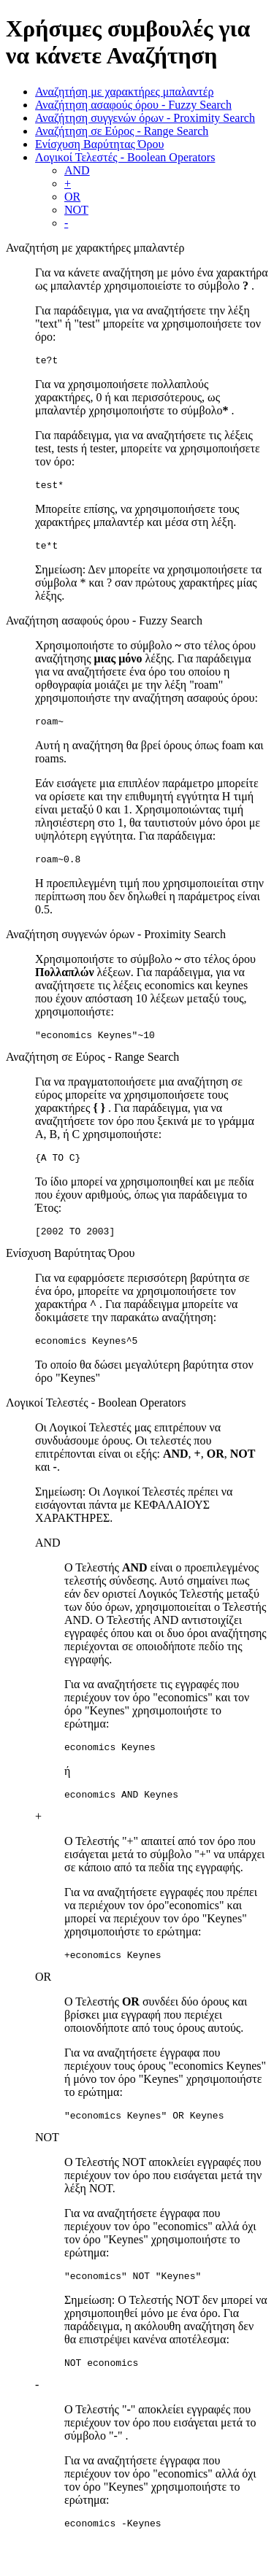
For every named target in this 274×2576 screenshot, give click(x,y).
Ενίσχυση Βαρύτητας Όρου (99, 144)
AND (77, 170)
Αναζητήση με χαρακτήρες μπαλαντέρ (124, 91)
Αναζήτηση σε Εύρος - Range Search (121, 131)
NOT (76, 210)
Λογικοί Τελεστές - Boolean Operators (125, 157)
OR (72, 196)
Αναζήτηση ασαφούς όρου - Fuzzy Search (133, 104)
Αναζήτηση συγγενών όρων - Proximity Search (145, 118)
